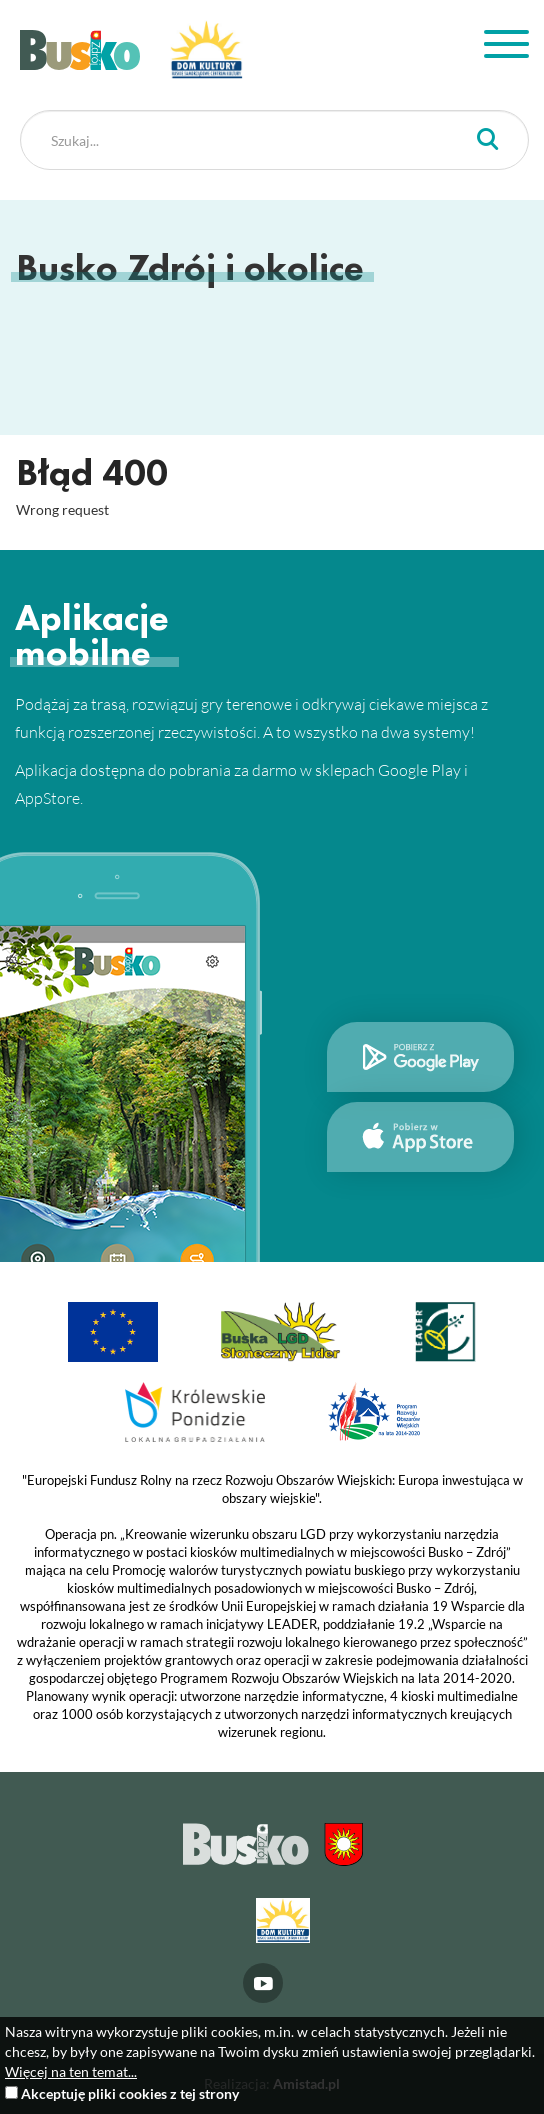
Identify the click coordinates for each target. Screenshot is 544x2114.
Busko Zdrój (80, 50)
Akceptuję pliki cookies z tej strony (130, 2093)
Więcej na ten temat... (71, 2071)
